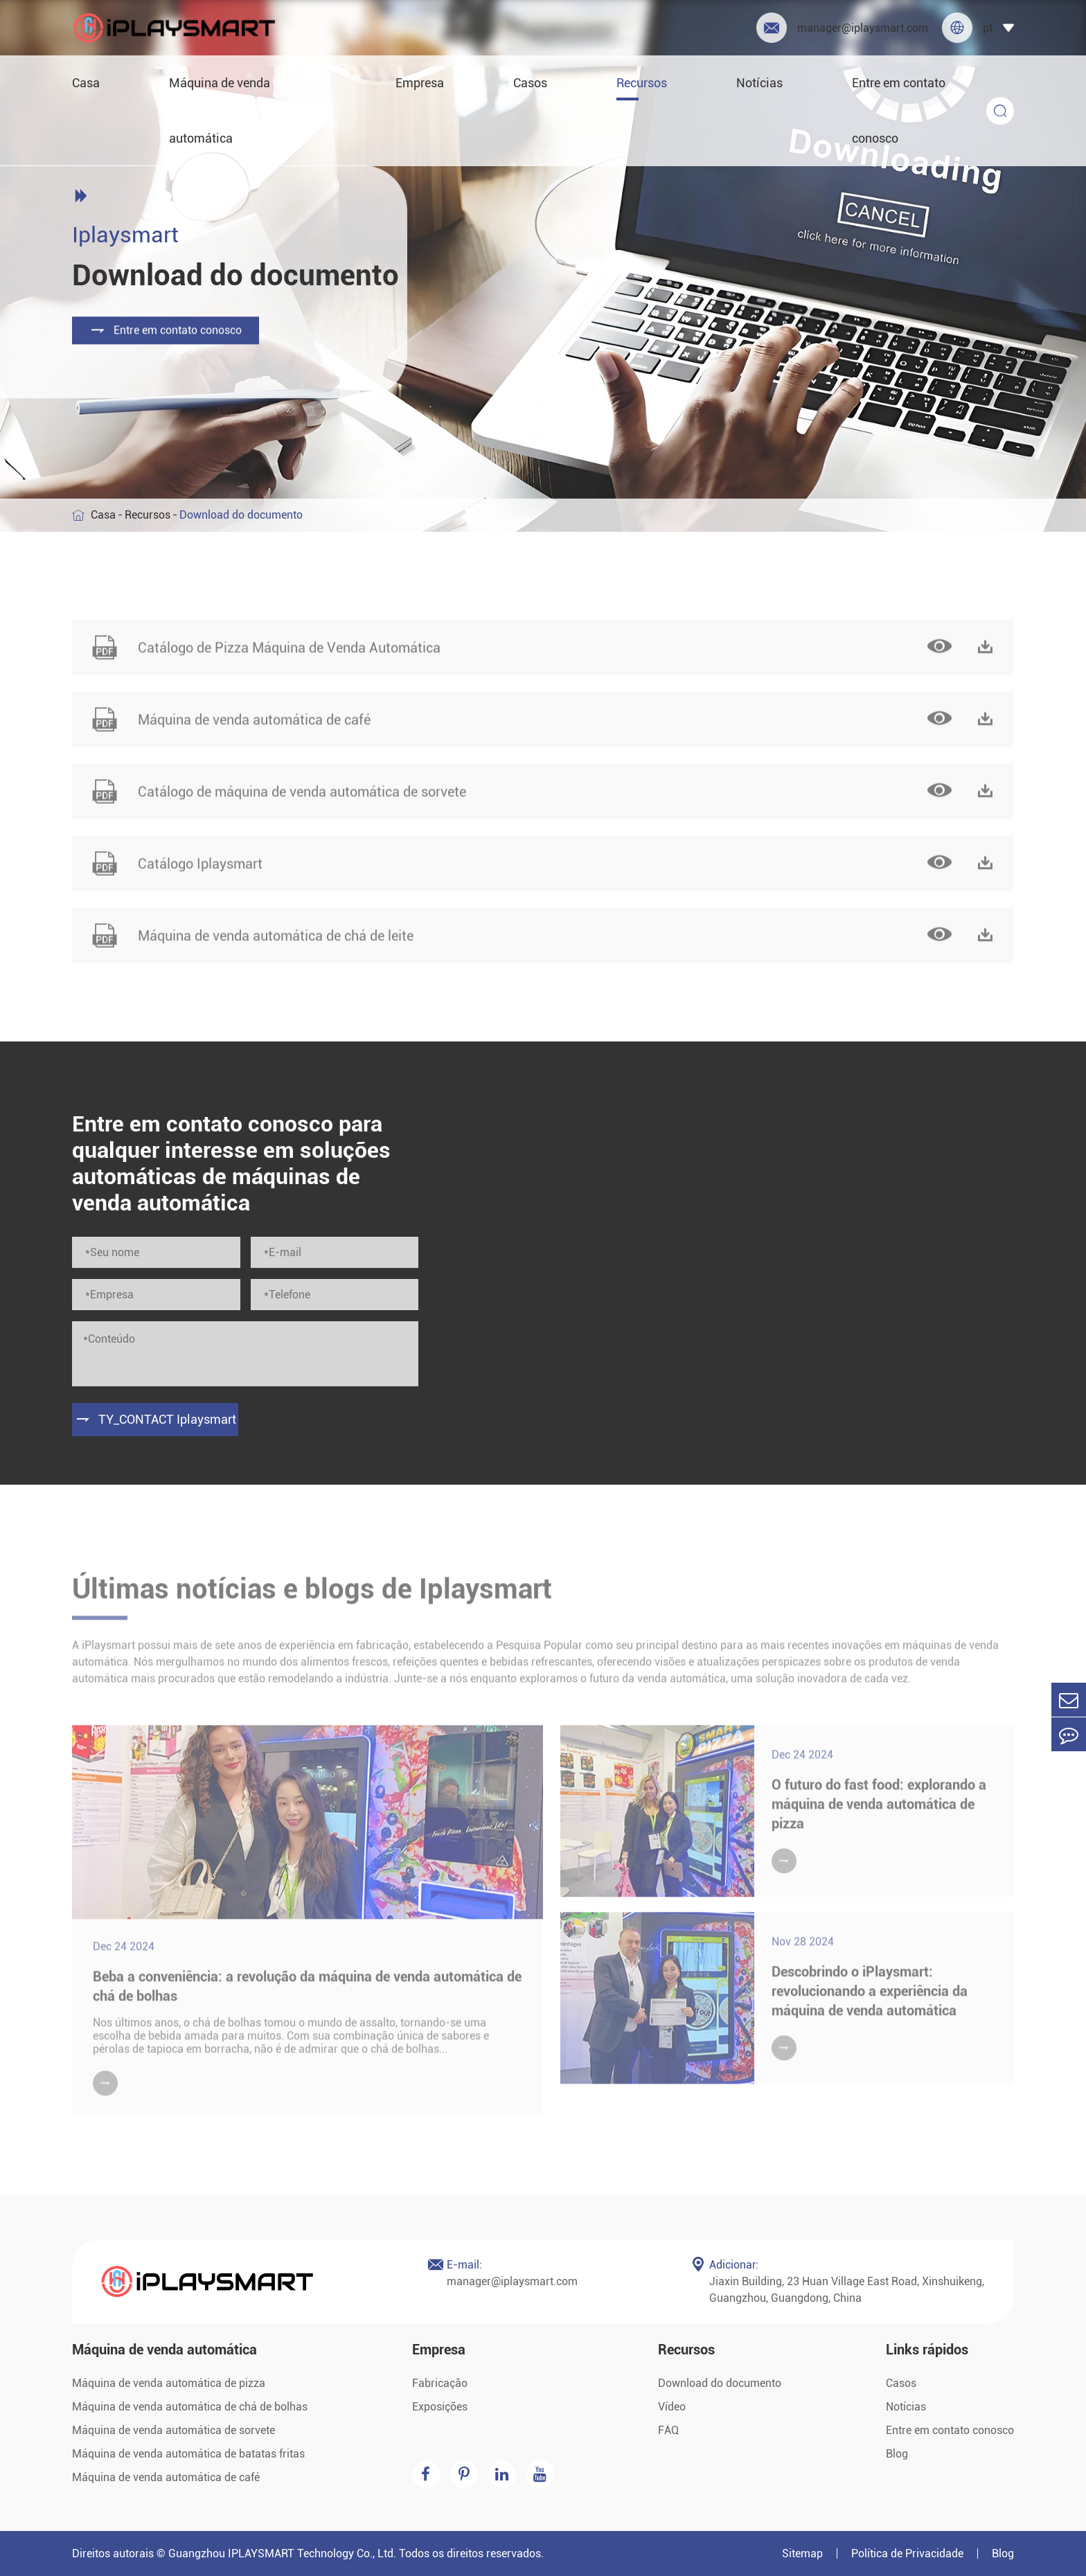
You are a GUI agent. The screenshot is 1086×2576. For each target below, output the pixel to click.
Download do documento (719, 2383)
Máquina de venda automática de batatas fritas (188, 2453)
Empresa (419, 82)
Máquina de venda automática (219, 110)
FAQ (668, 2430)
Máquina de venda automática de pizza (168, 2383)
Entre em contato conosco (898, 110)
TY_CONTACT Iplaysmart (155, 1419)
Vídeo (672, 2406)
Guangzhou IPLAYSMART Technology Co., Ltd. (282, 2553)
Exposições (440, 2406)
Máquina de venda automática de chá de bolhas (190, 2406)
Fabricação (440, 2383)
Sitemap (802, 2553)
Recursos (641, 82)
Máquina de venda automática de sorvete (173, 2430)
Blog (897, 2453)
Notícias (759, 82)
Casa (86, 82)
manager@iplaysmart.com (842, 27)
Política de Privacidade (907, 2553)
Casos (530, 82)
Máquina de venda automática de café (166, 2477)
